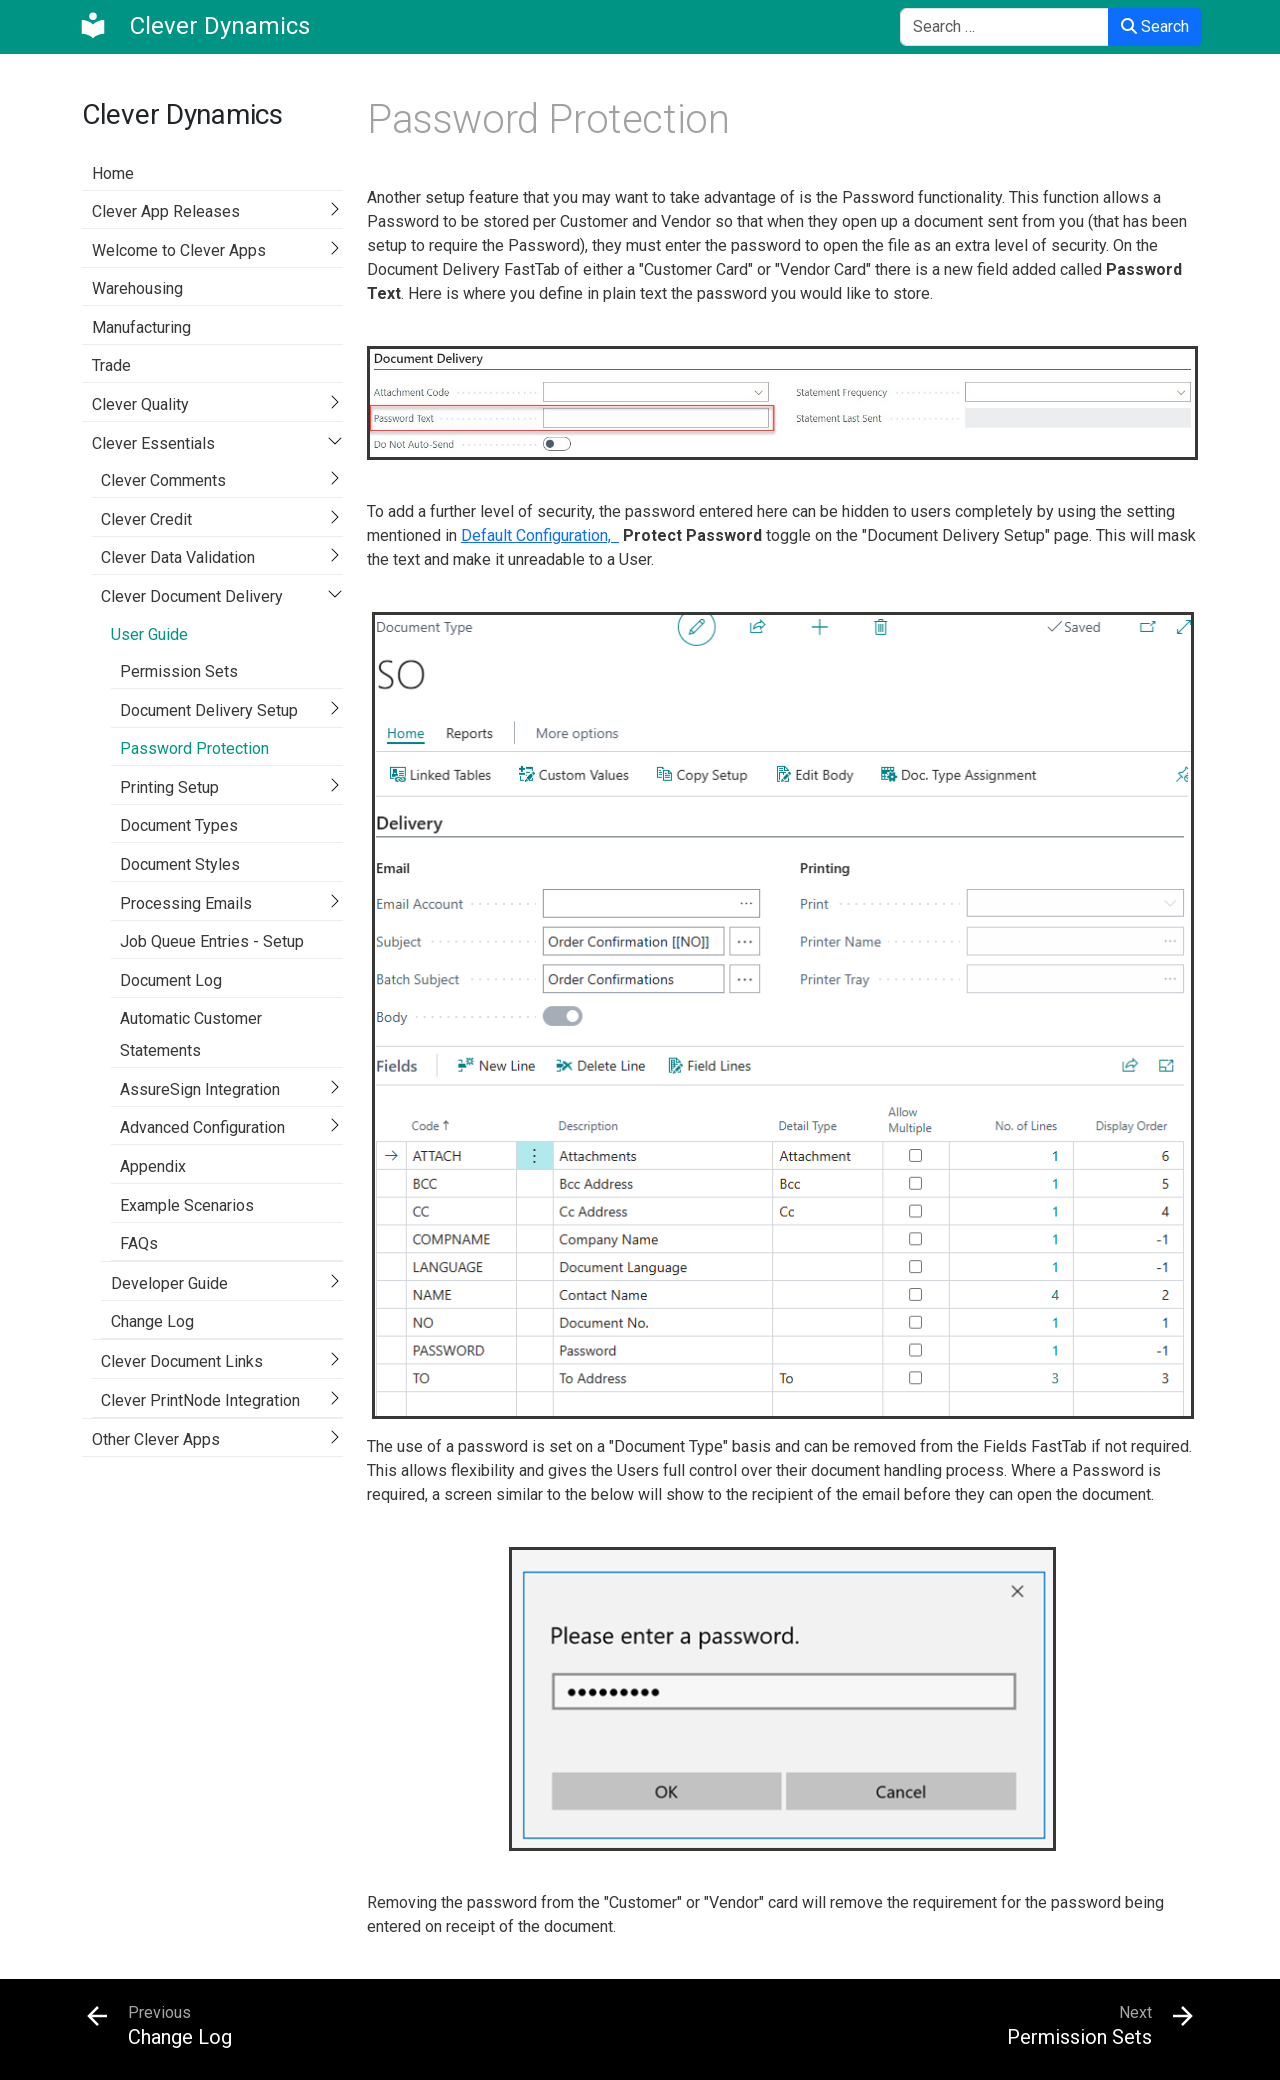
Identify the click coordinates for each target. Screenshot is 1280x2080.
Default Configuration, (540, 535)
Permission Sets (179, 671)
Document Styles (180, 864)
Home (113, 173)
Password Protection (194, 748)
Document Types (179, 825)
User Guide (149, 634)
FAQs (139, 1243)
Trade (111, 365)
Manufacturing (141, 327)
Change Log (152, 1321)
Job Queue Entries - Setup (212, 941)
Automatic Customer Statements (191, 1034)
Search (1155, 26)
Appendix (153, 1166)
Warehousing (137, 288)
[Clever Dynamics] (194, 26)
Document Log (171, 980)
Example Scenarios (187, 1205)
